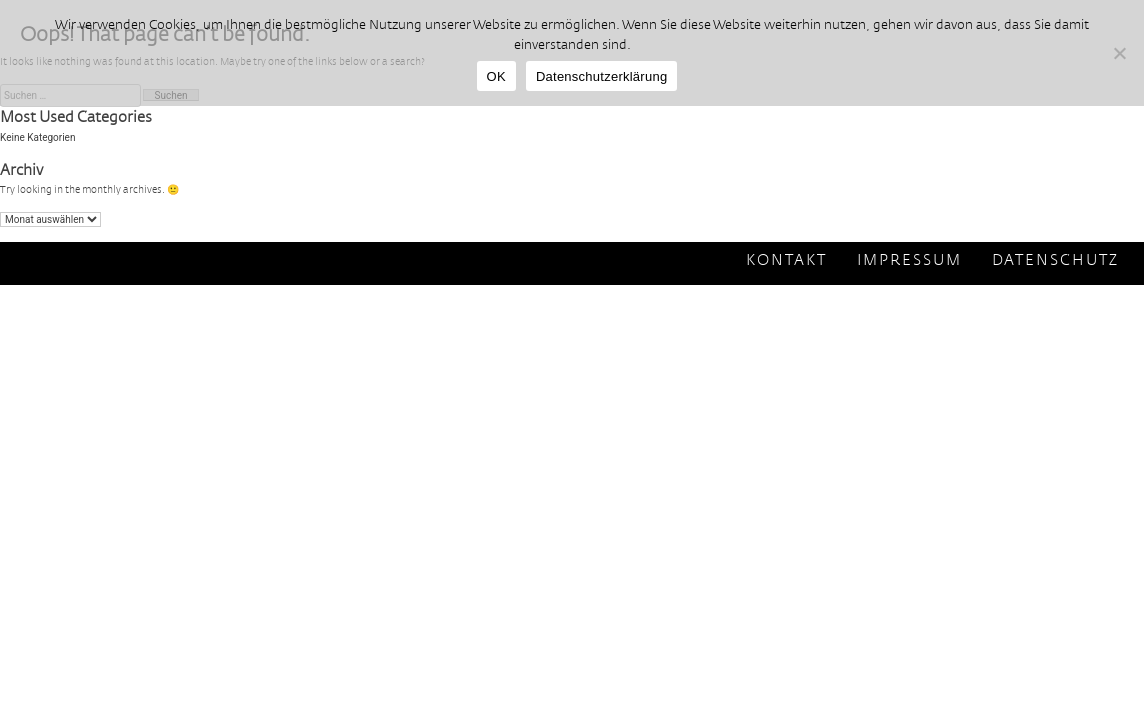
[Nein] (1119, 53)
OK (496, 76)
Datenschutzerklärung (601, 76)
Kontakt (786, 260)
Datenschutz (1055, 260)
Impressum (909, 260)
